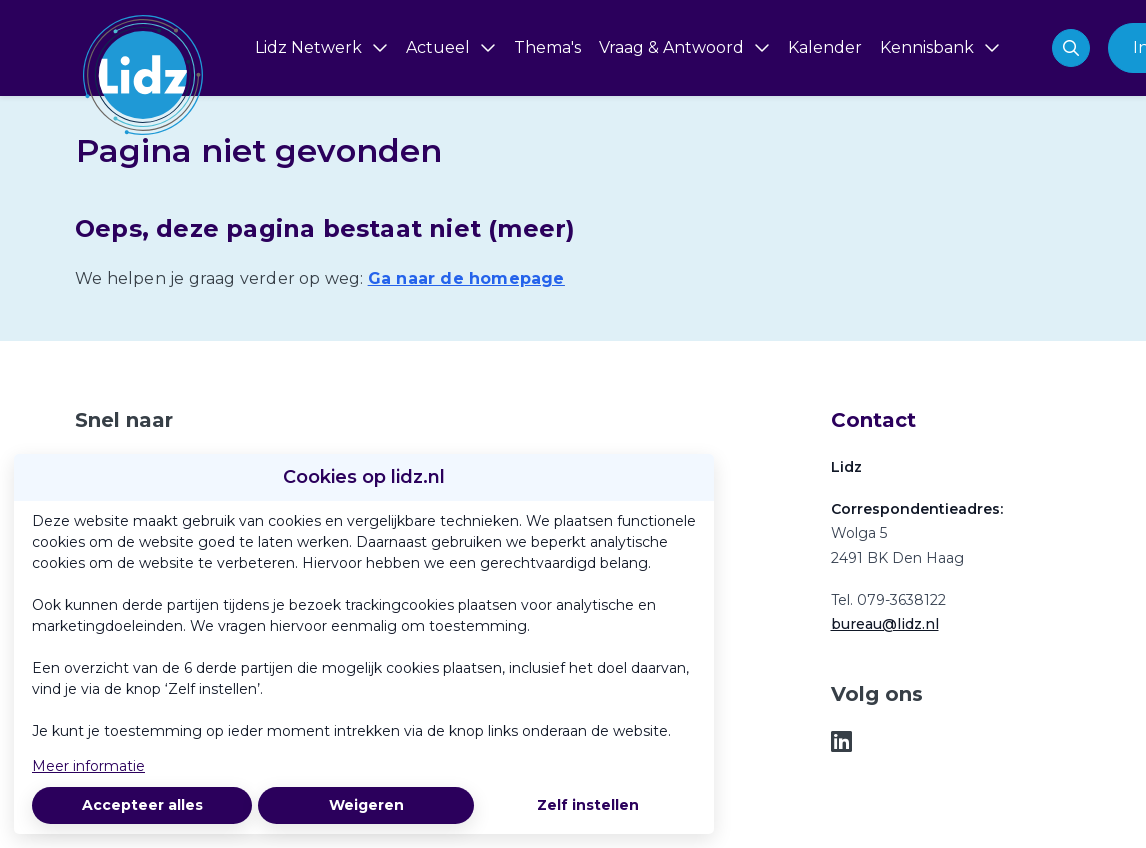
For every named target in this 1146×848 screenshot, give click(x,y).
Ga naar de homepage (466, 278)
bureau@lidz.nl (885, 624)
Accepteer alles (142, 805)
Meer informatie (88, 766)
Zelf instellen (588, 805)
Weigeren (366, 805)
